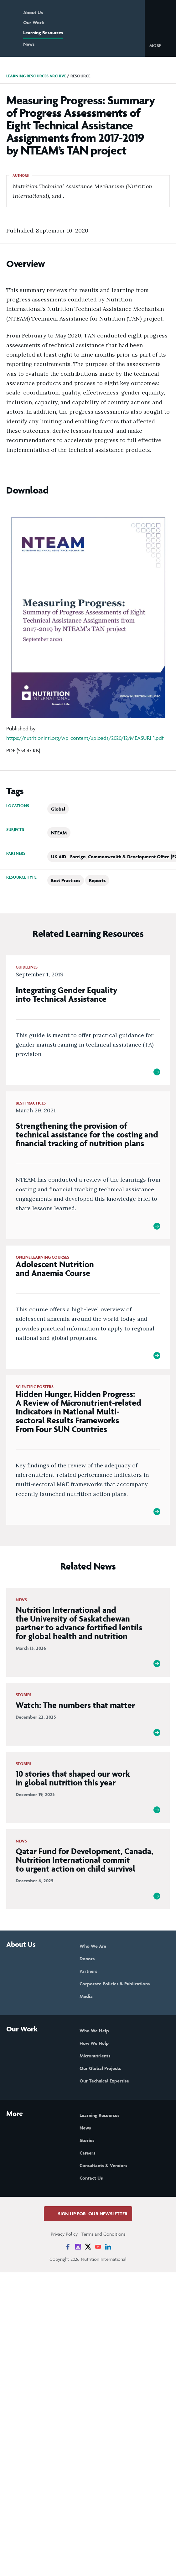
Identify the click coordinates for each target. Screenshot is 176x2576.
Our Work (33, 22)
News (28, 44)
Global (58, 809)
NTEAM (59, 833)
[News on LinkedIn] (108, 2246)
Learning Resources (43, 32)
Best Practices (65, 880)
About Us (33, 12)
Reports (97, 880)
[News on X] (88, 2246)
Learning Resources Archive (36, 76)
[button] (160, 45)
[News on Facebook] (68, 2246)
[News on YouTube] (98, 2246)
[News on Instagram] (78, 2246)
